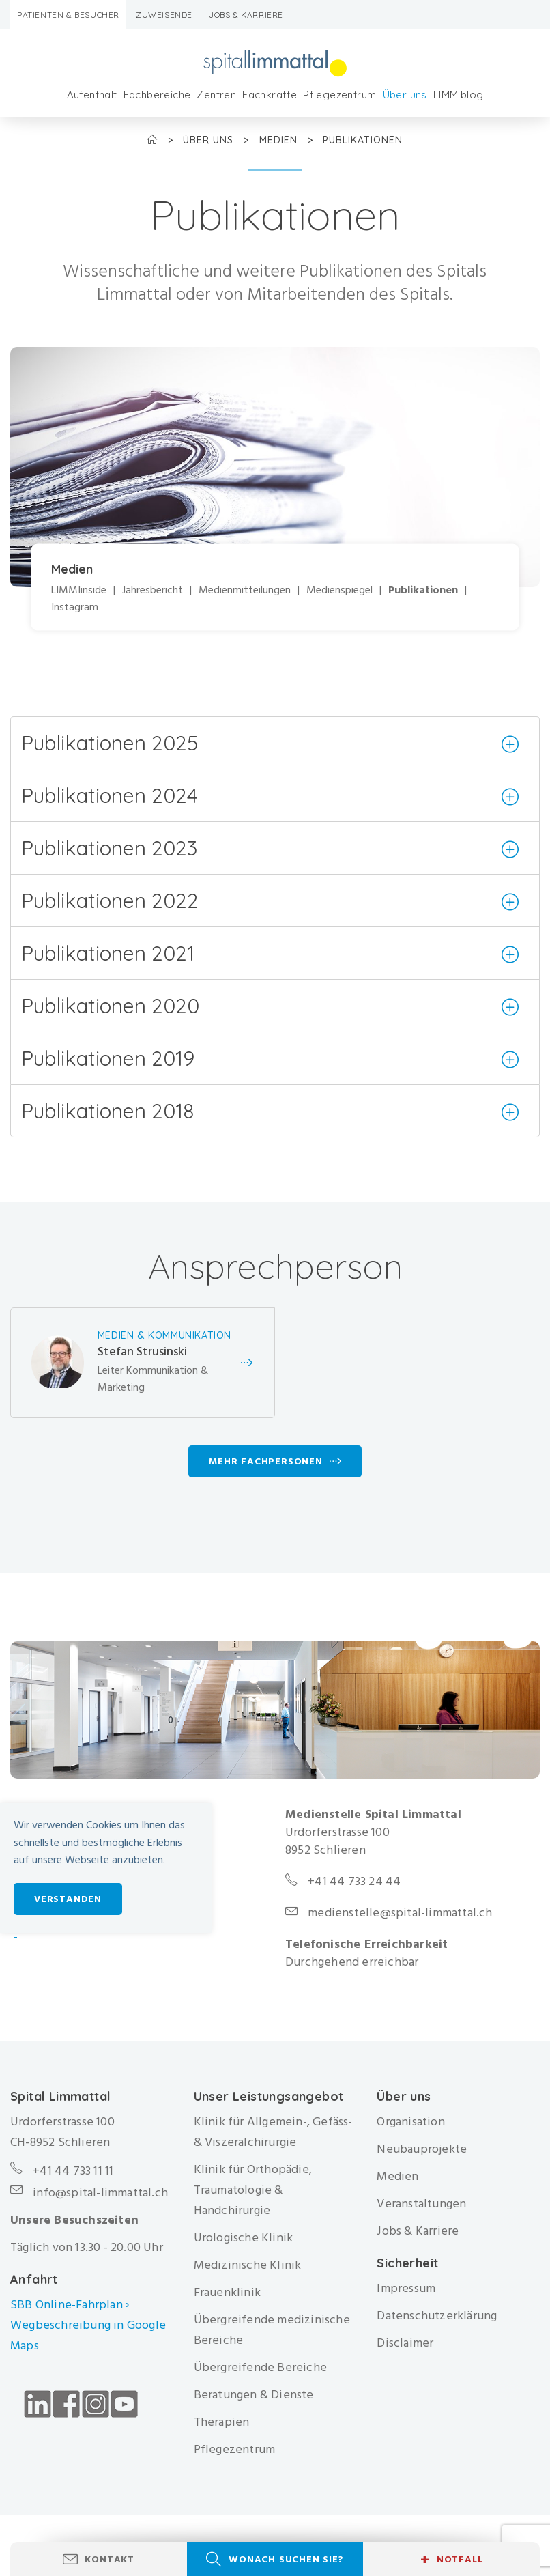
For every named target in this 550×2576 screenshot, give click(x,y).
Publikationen (423, 590)
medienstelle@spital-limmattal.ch (400, 1913)
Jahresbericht (152, 590)
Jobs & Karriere (246, 15)
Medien (280, 140)
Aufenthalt (92, 94)
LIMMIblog (458, 94)
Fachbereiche (157, 94)
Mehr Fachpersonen (266, 1461)
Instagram (74, 608)
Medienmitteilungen (245, 590)
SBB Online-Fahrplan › (69, 2305)
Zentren (216, 94)
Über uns (405, 94)
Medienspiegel (339, 590)
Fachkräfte (269, 94)
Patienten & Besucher (68, 15)
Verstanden (68, 1899)
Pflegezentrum (339, 94)
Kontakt (109, 2559)
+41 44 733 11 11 (73, 2171)
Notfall (451, 2559)
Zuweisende (164, 15)
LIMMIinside (78, 590)
